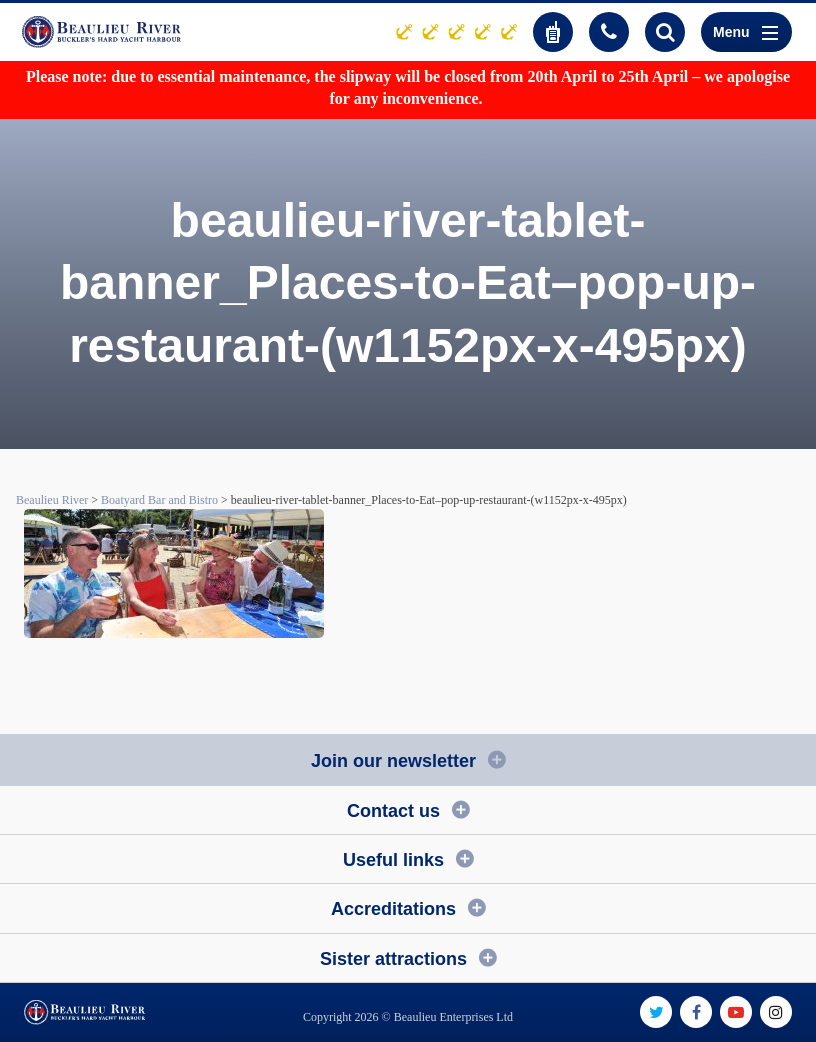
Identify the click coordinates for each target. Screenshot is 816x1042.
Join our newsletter (393, 761)
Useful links (393, 860)
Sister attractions (393, 959)
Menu (745, 32)
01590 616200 (609, 32)
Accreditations (393, 909)
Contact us (393, 811)
